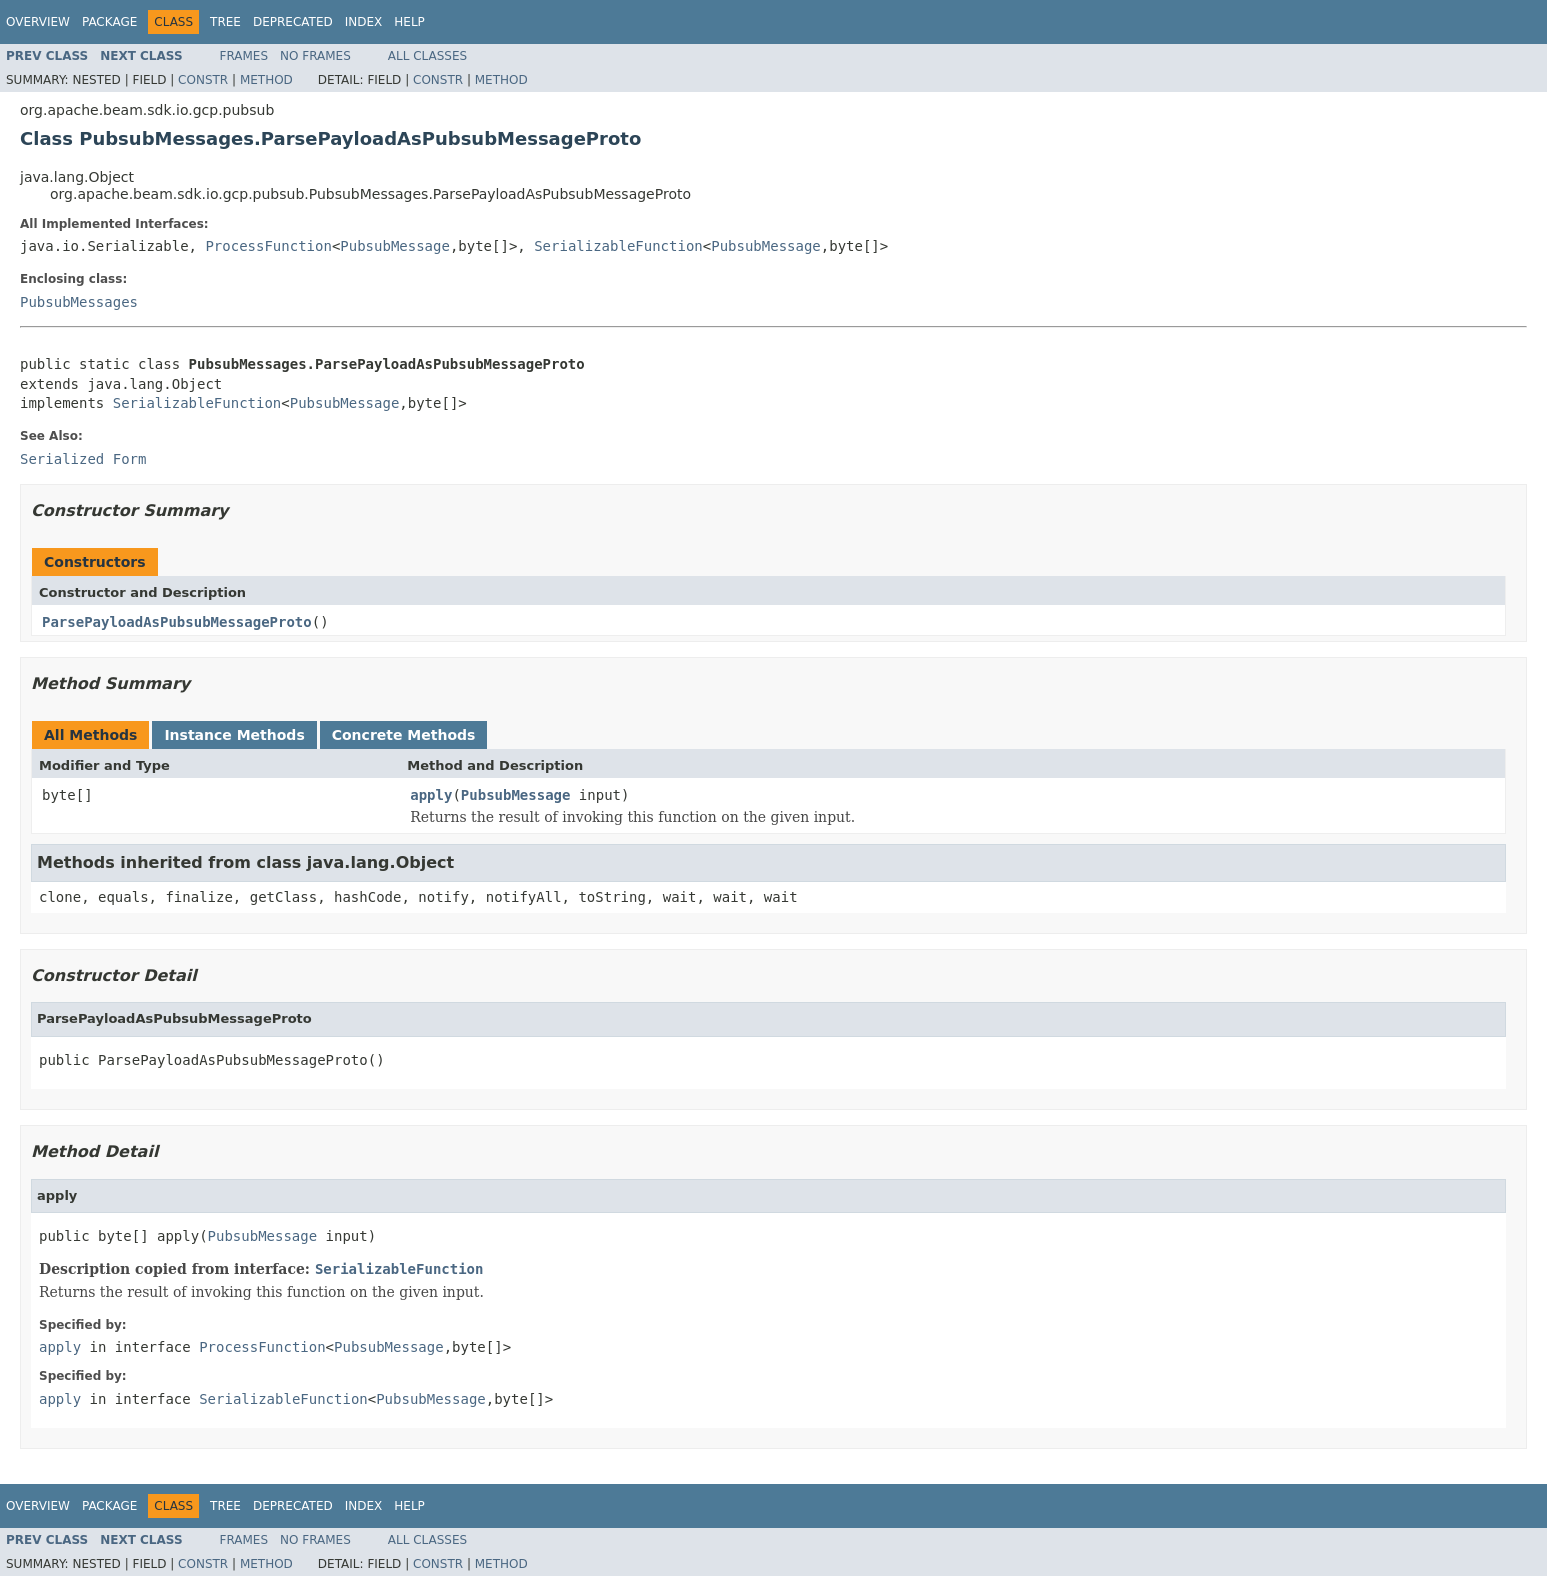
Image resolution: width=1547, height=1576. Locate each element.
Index (364, 22)
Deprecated (293, 22)
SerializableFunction (618, 246)
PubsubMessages (79, 302)
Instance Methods (234, 735)
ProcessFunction (268, 246)
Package (109, 22)
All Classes (427, 56)
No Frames (315, 56)
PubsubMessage (395, 246)
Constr (203, 80)
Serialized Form (83, 459)
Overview (38, 22)
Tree (225, 22)
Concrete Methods (404, 735)
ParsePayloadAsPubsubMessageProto (177, 622)
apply (431, 795)
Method (266, 80)
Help (409, 22)
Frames (244, 56)
